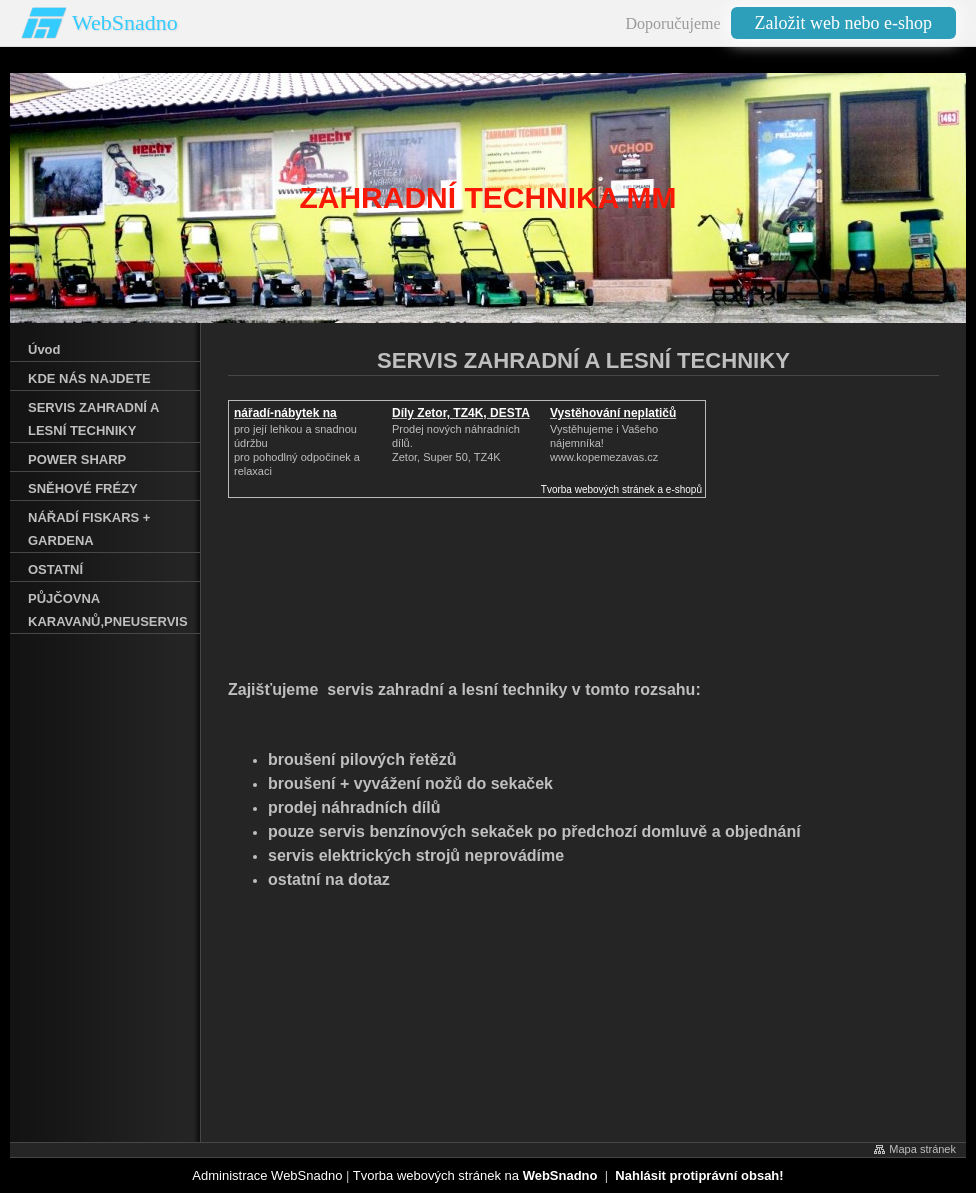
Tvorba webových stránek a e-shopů (621, 489)
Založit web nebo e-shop (843, 23)
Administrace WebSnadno (267, 1175)
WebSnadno (125, 22)
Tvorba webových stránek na (475, 1175)
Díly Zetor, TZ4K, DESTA (461, 413)
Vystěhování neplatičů (613, 413)
